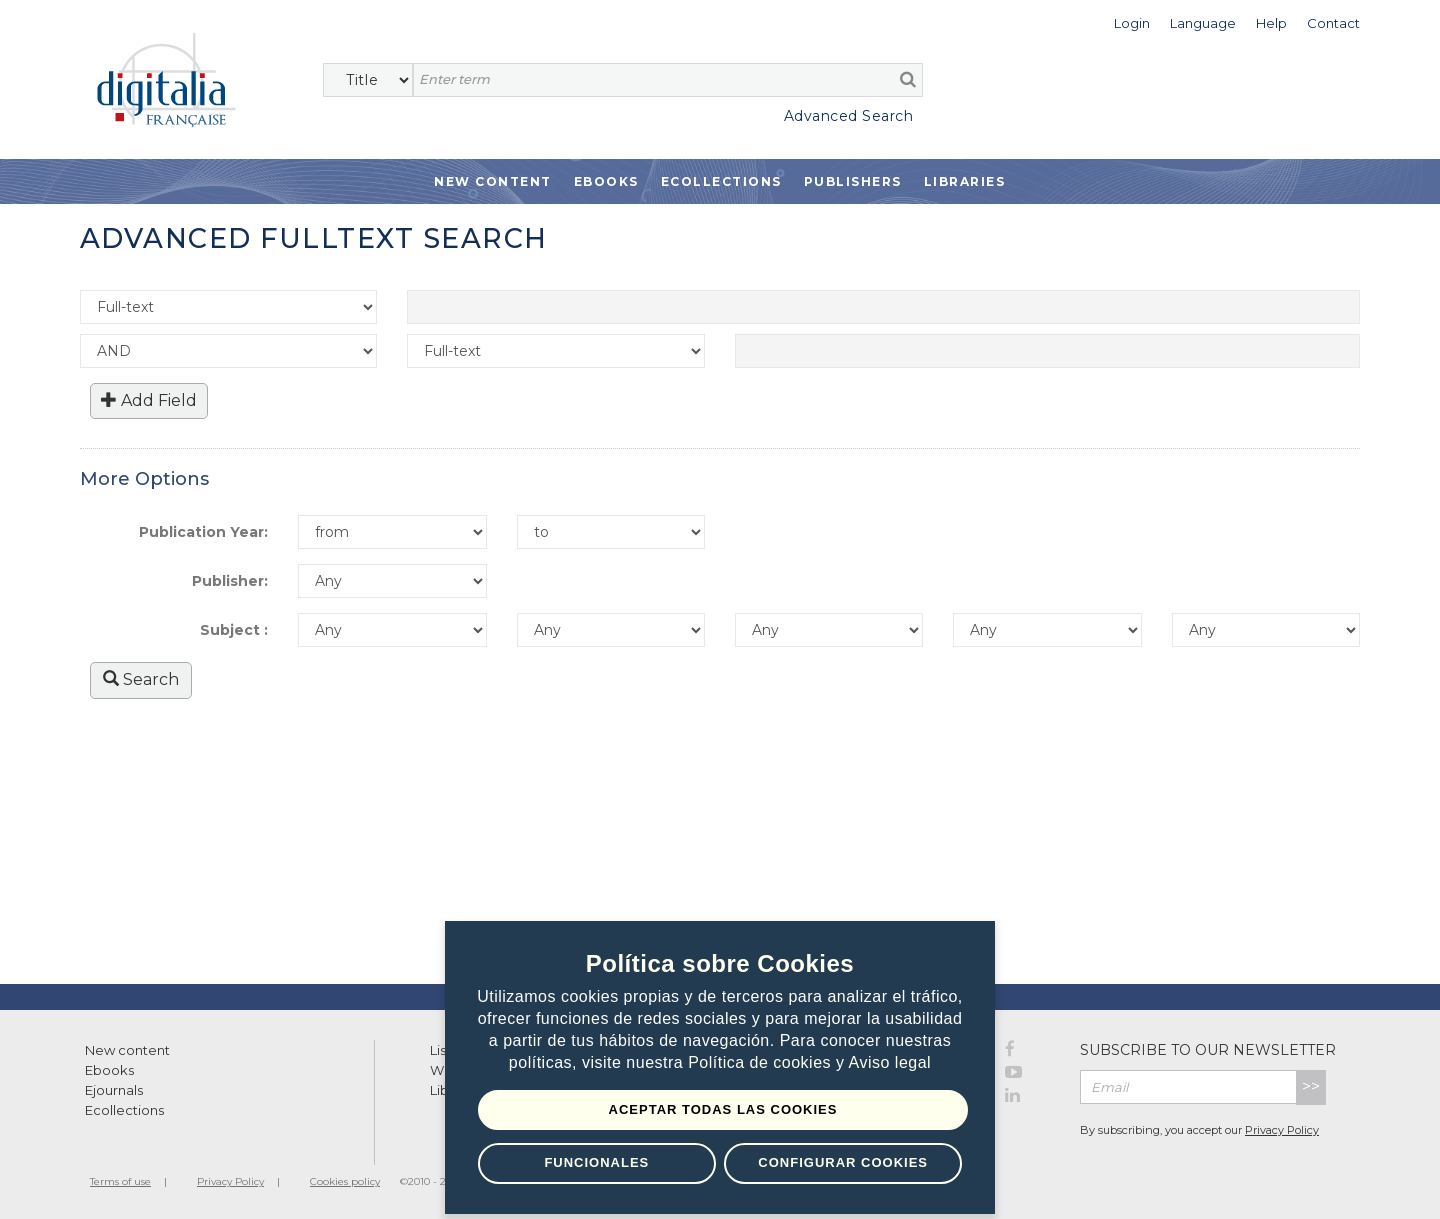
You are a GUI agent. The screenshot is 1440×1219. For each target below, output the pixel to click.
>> (1311, 1086)
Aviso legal (890, 1063)
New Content (493, 181)
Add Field (149, 400)
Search (141, 679)
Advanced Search (849, 116)
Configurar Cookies (843, 1162)
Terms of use (120, 1181)
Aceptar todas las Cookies (723, 1109)
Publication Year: (203, 532)
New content (127, 1050)
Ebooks (606, 181)
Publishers (853, 181)
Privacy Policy (1282, 1130)
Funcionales (596, 1162)
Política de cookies (762, 1063)
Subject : (234, 630)
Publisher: (230, 581)
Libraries (965, 181)
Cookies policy (345, 1181)
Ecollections (721, 181)
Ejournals (114, 1090)
